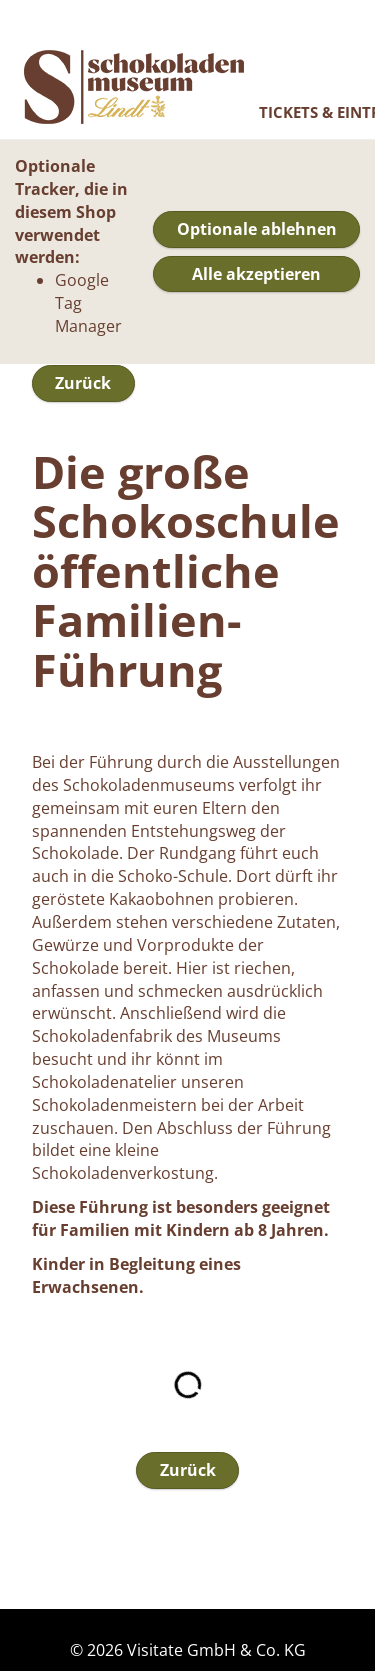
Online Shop (134, 87)
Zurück (83, 383)
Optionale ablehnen (257, 229)
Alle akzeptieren (256, 274)
